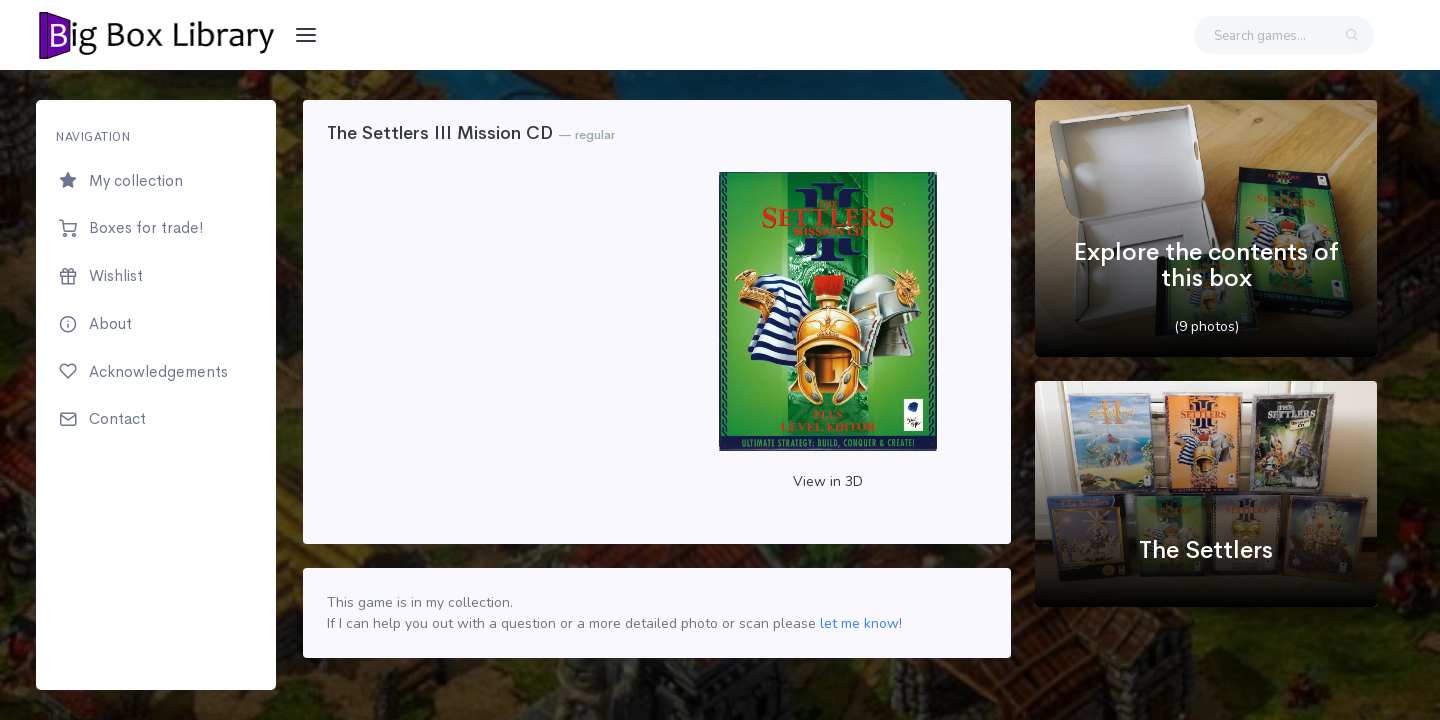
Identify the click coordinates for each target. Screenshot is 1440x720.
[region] (156, 395)
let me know (859, 623)
